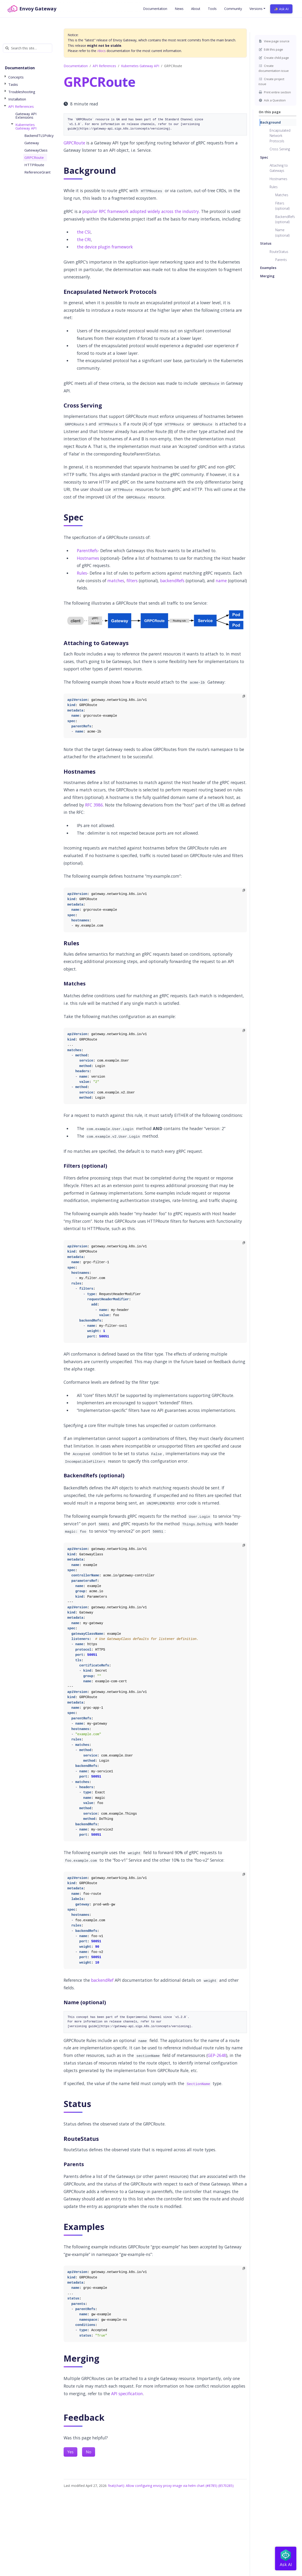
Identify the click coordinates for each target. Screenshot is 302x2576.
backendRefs (172, 580)
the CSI (84, 232)
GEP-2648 (217, 2055)
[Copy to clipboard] (243, 696)
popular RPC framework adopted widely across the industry (140, 211)
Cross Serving (280, 149)
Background (270, 122)
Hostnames (278, 179)
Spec (264, 157)
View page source (273, 41)
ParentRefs (87, 550)
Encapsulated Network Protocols (280, 135)
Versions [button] (256, 8)
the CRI (84, 239)
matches (115, 580)
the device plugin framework (105, 247)
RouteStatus (279, 251)
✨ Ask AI (281, 9)
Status (265, 243)
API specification (127, 2393)
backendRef (102, 1980)
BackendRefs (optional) (285, 219)
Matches (281, 195)
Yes (70, 2452)
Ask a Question (272, 100)
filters (132, 580)
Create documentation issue (273, 68)
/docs (101, 50)
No (88, 2452)
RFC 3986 (94, 805)
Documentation (76, 66)
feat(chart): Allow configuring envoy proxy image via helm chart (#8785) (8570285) (171, 2485)
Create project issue (271, 81)
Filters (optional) (282, 206)
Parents (281, 259)
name (221, 580)
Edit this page (270, 49)
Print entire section (274, 92)
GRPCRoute (74, 143)
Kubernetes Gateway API (140, 66)
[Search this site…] (27, 48)
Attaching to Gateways (279, 168)
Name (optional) (282, 232)
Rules (274, 187)
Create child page (273, 58)
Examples (268, 267)
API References (104, 66)
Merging (267, 276)
